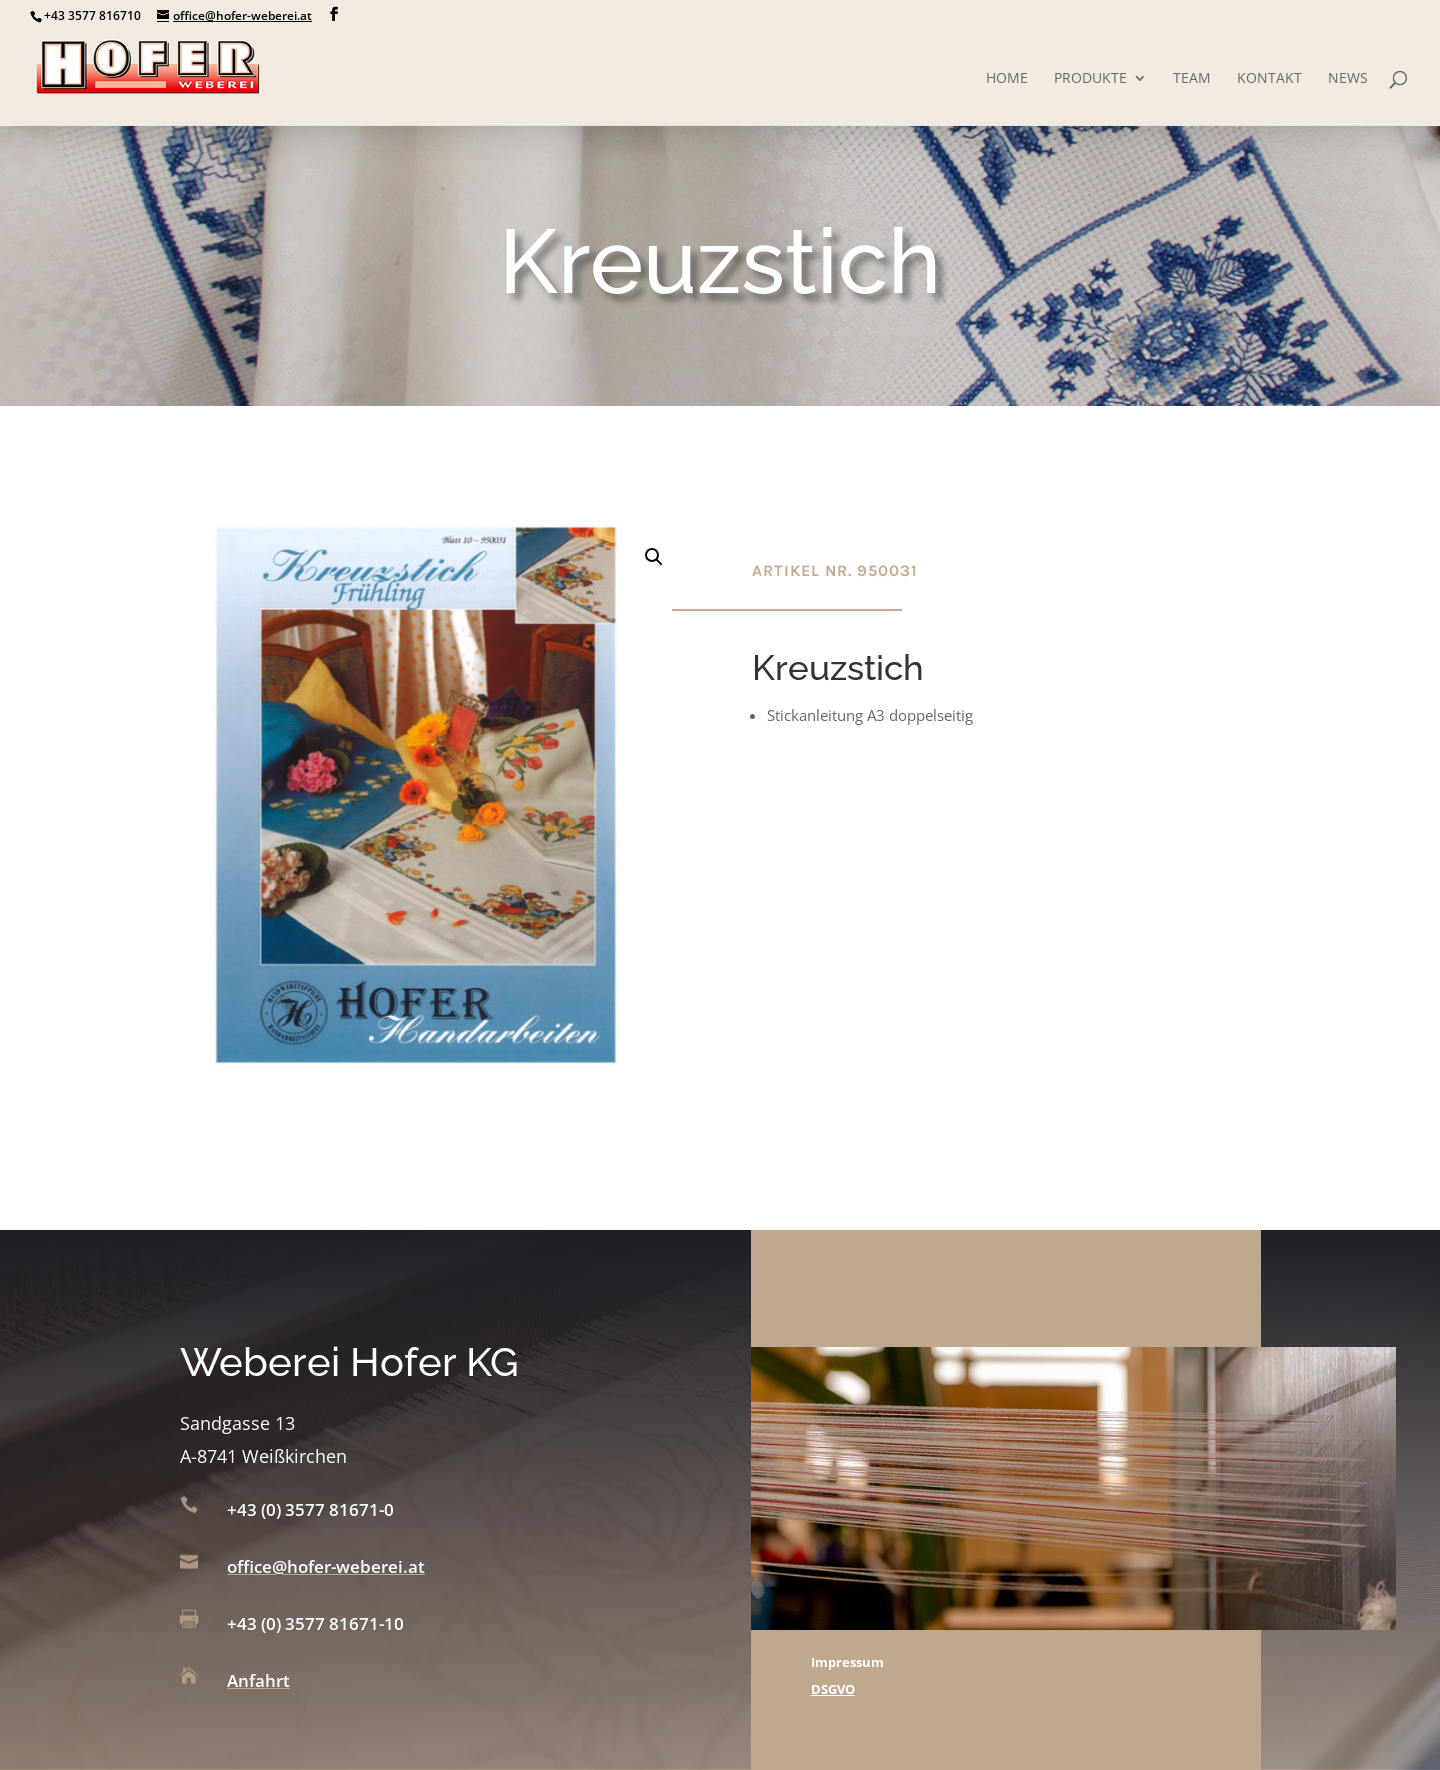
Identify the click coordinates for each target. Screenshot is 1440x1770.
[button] (654, 557)
